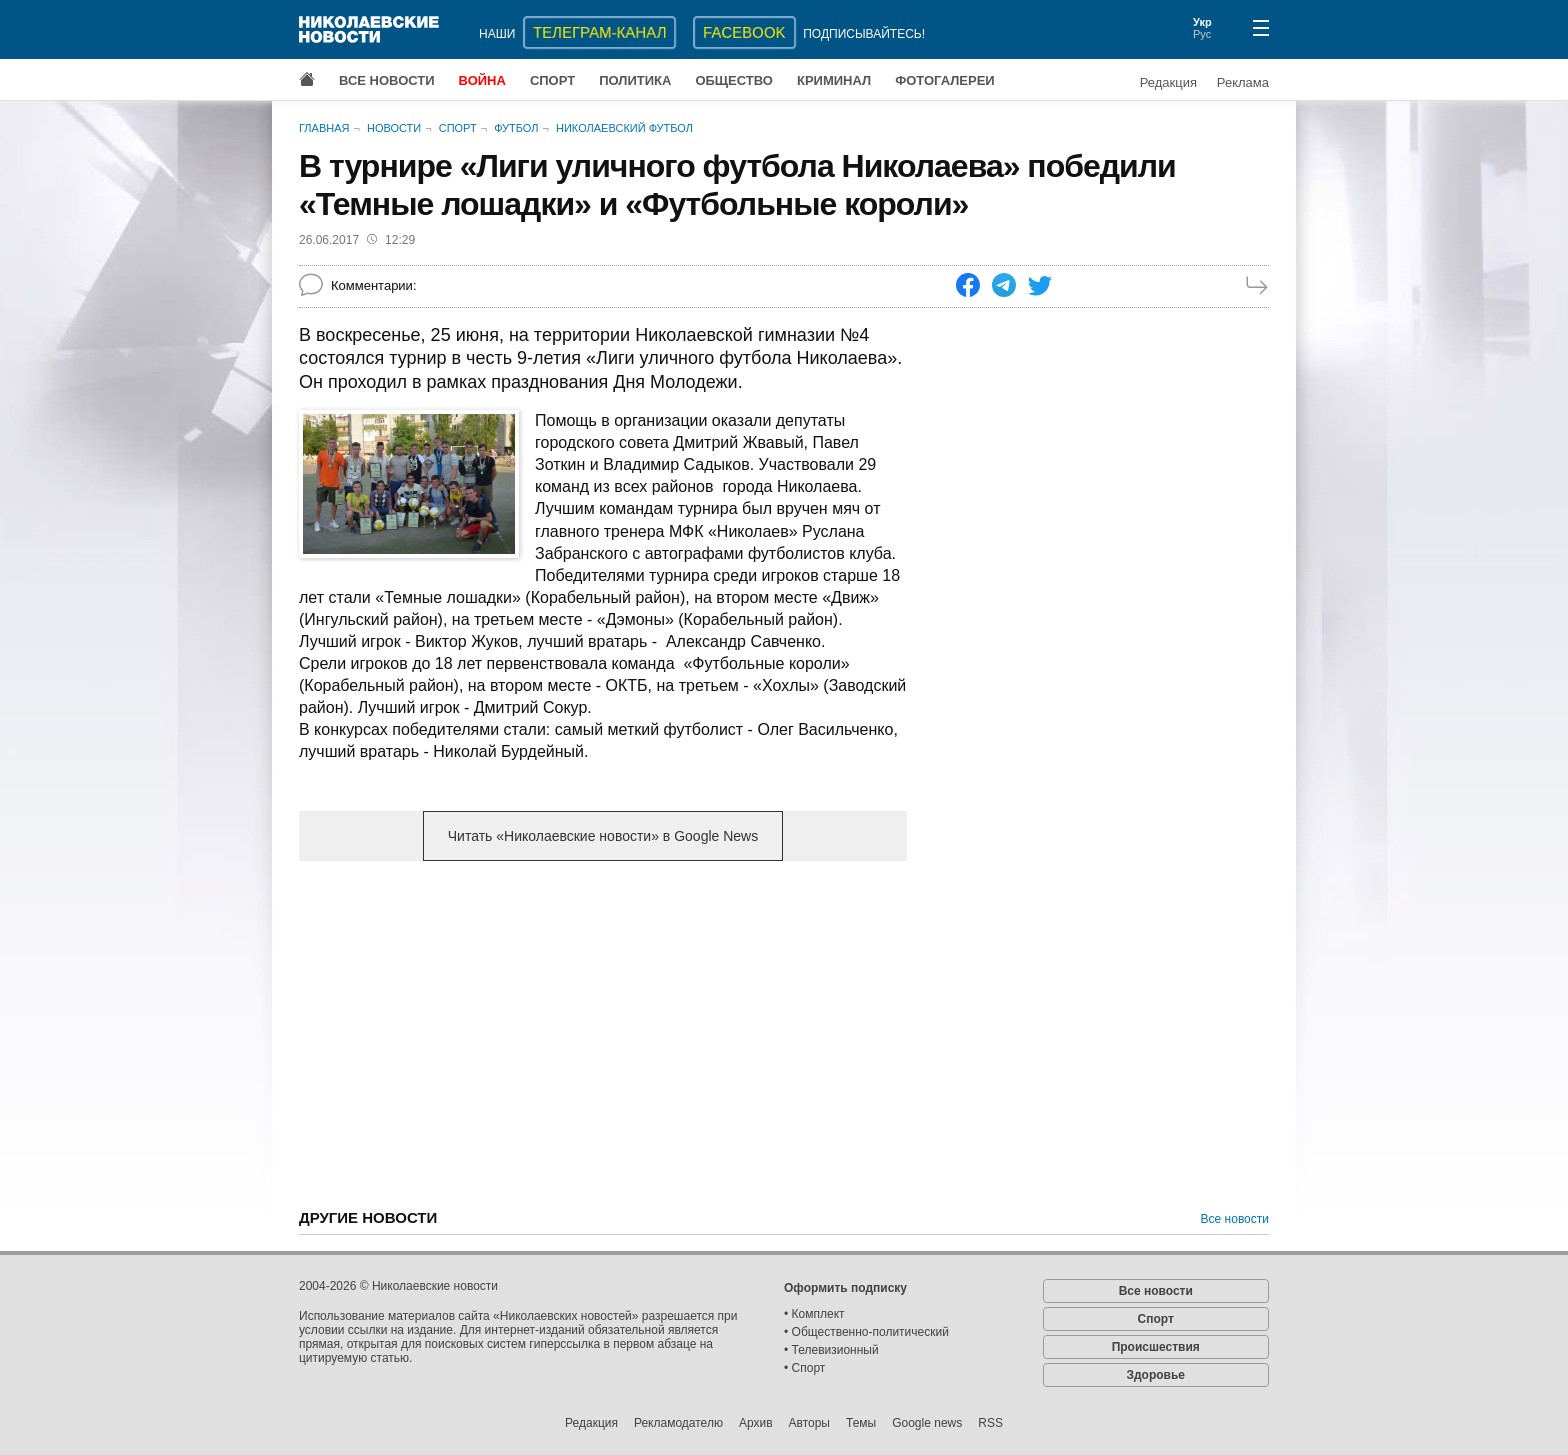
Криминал (834, 80)
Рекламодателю (678, 1423)
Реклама (1243, 82)
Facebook (744, 32)
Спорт (552, 80)
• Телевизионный (831, 1350)
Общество (734, 80)
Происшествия (1156, 1347)
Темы (861, 1423)
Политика (635, 80)
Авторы (809, 1423)
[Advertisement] (603, 1033)
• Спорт (804, 1368)
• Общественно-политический (866, 1332)
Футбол (516, 128)
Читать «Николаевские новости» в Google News (603, 836)
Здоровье (1155, 1375)
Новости (394, 128)
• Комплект (814, 1314)
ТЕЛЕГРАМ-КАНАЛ (599, 32)
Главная (324, 128)
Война (482, 80)
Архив (756, 1423)
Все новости (387, 80)
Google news (927, 1423)
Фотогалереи (945, 80)
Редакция (1168, 82)
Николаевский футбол (624, 128)
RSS (990, 1423)
